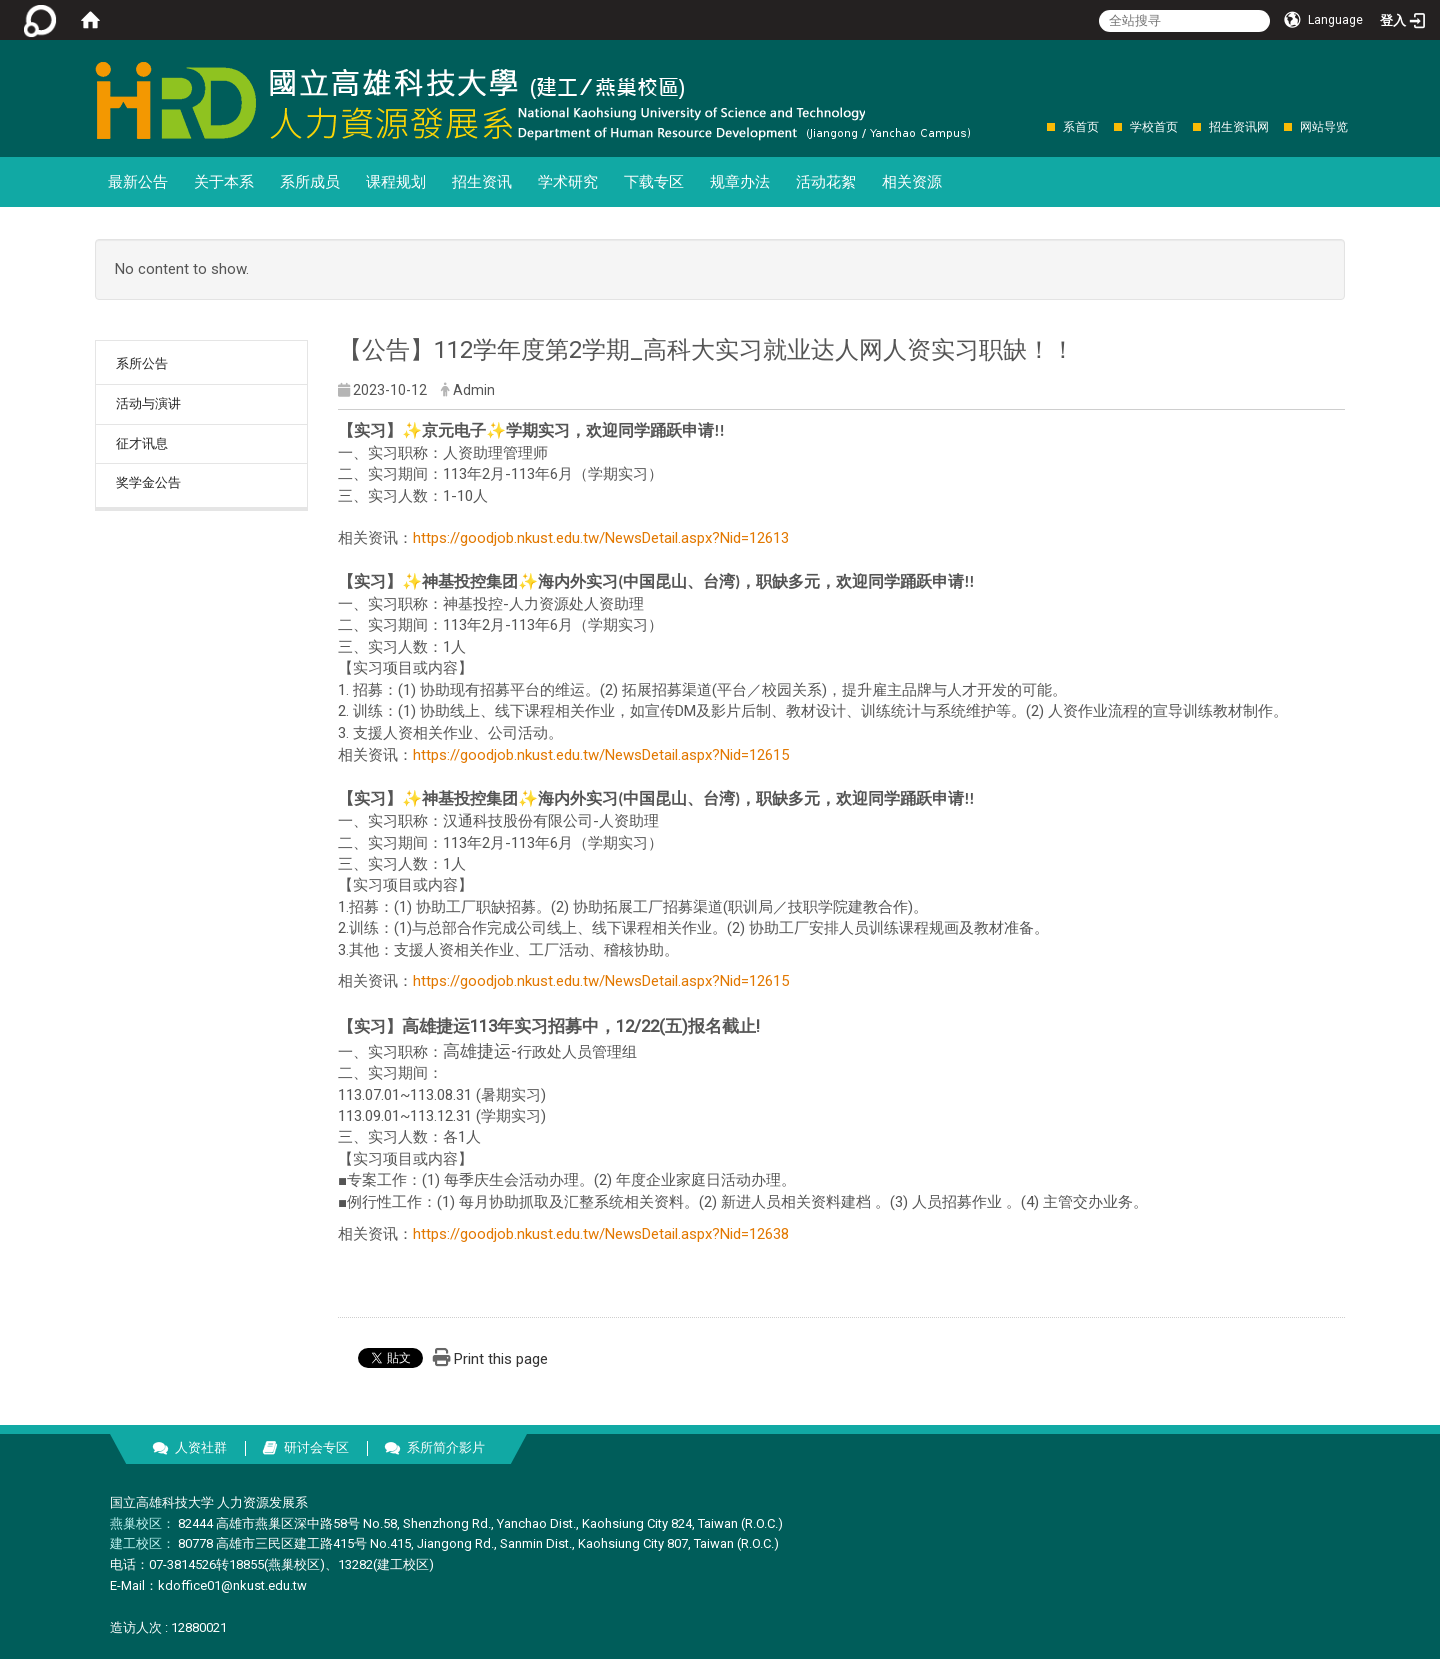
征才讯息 (142, 443)
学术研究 (568, 182)
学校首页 (1154, 127)
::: (1036, 126)
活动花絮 (826, 182)
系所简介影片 (446, 1447)
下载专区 (654, 182)
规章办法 (740, 182)
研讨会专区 (316, 1447)
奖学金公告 (148, 482)
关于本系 (224, 182)
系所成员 (310, 182)
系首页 (1081, 127)
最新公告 (138, 182)
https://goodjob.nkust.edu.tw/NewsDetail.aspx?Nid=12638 (601, 1234)
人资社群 (201, 1447)
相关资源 (912, 182)
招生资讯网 (1239, 127)
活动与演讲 (148, 403)
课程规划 (396, 182)
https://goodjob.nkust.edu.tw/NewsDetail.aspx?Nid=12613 (601, 538)
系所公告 (142, 363)
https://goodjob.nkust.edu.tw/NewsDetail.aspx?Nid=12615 (601, 755)
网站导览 (1324, 127)
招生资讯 (482, 182)
